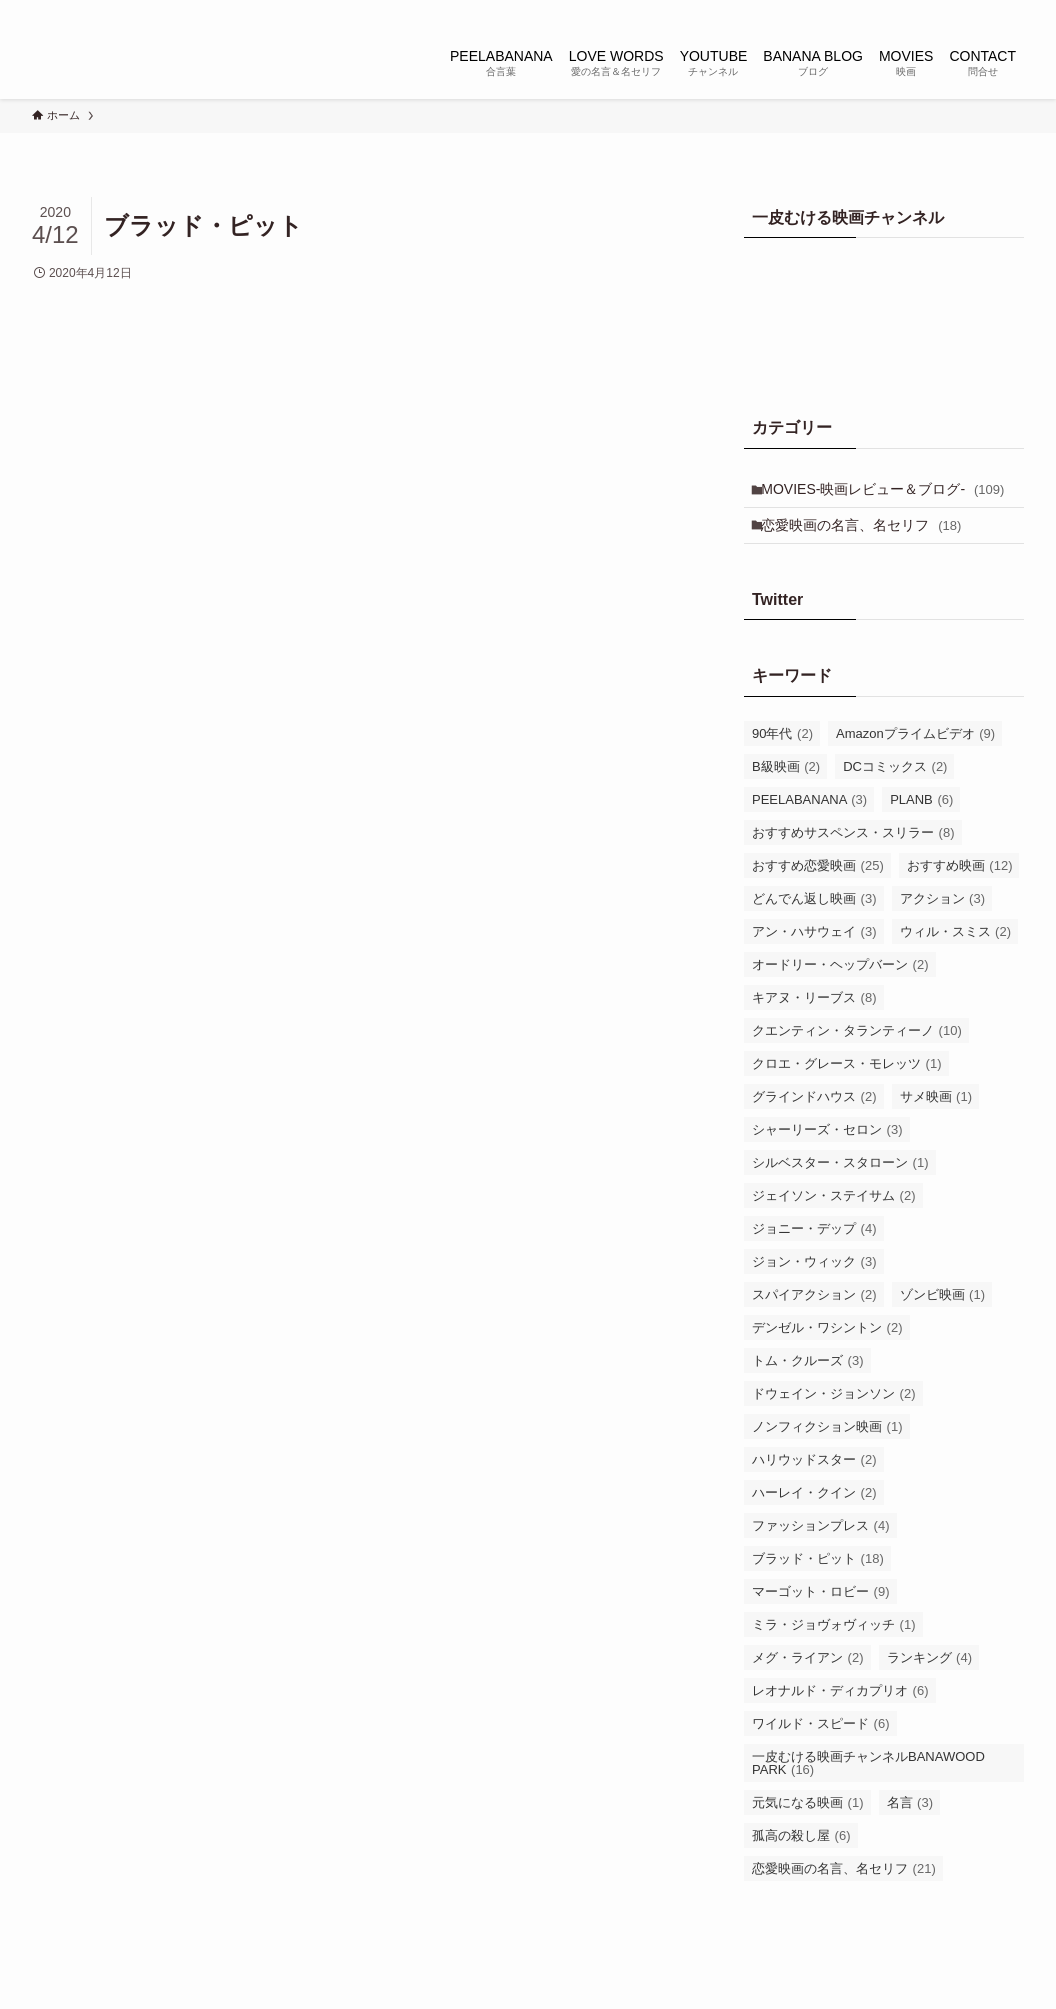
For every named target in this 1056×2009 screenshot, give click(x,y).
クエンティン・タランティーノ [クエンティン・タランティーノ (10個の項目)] (857, 1062)
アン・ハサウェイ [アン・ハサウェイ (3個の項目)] (814, 963)
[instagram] (907, 11)
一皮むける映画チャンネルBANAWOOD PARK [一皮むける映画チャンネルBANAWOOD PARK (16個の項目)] (868, 1795)
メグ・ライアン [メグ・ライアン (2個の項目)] (808, 1689)
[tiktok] (933, 11)
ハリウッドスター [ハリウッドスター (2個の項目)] (814, 1491)
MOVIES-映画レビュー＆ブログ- (871, 502)
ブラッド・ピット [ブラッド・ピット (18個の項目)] (818, 1590)
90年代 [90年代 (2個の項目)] (782, 765)
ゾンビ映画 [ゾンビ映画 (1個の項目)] (943, 1326)
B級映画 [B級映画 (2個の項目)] (786, 798)
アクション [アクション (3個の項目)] (943, 930)
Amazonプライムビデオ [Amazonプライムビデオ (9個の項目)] (915, 765)
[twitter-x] (881, 11)
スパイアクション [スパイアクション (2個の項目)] (814, 1326)
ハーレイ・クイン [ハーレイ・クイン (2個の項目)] (814, 1524)
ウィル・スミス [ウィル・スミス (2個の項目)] (956, 963)
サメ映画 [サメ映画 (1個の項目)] (936, 1128)
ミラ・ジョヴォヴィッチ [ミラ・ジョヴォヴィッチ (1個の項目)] (834, 1656)
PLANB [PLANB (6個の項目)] (921, 831)
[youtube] (959, 11)
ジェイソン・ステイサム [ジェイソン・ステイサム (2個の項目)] (834, 1227)
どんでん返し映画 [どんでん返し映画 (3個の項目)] (814, 930)
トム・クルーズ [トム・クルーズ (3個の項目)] (808, 1392)
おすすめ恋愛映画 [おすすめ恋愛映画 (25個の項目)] (818, 897)
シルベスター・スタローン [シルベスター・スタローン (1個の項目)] (840, 1194)
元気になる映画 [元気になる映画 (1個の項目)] (808, 1834)
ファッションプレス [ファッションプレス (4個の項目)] (821, 1557)
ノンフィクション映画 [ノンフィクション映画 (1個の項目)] (827, 1458)
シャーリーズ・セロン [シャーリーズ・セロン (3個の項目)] (827, 1161)
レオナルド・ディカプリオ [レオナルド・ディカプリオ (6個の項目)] (840, 1722)
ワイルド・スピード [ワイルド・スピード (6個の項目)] (821, 1755)
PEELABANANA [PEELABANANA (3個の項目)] (809, 831)
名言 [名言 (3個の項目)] (910, 1834)
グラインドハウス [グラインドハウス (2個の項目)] (814, 1128)
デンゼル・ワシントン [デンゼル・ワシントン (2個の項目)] (827, 1359)
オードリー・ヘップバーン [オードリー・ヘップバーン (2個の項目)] (840, 996)
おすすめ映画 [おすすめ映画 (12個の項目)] (960, 897)
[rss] (985, 11)
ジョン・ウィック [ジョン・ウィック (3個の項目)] (814, 1293)
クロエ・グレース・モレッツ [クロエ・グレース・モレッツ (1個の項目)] (847, 1095)
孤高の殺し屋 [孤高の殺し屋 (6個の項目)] (801, 1867)
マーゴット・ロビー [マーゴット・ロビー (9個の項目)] (821, 1623)
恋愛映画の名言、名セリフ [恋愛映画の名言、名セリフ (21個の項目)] (844, 1900)
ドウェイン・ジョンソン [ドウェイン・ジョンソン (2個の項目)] (834, 1425)
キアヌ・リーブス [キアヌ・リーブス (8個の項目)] (814, 1029)
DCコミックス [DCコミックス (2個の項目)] (895, 798)
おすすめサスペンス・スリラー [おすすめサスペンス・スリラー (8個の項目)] (853, 864)
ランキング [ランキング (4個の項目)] (930, 1689)
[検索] (1011, 11)
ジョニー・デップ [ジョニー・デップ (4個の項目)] (814, 1260)
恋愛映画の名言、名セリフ (869, 553)
